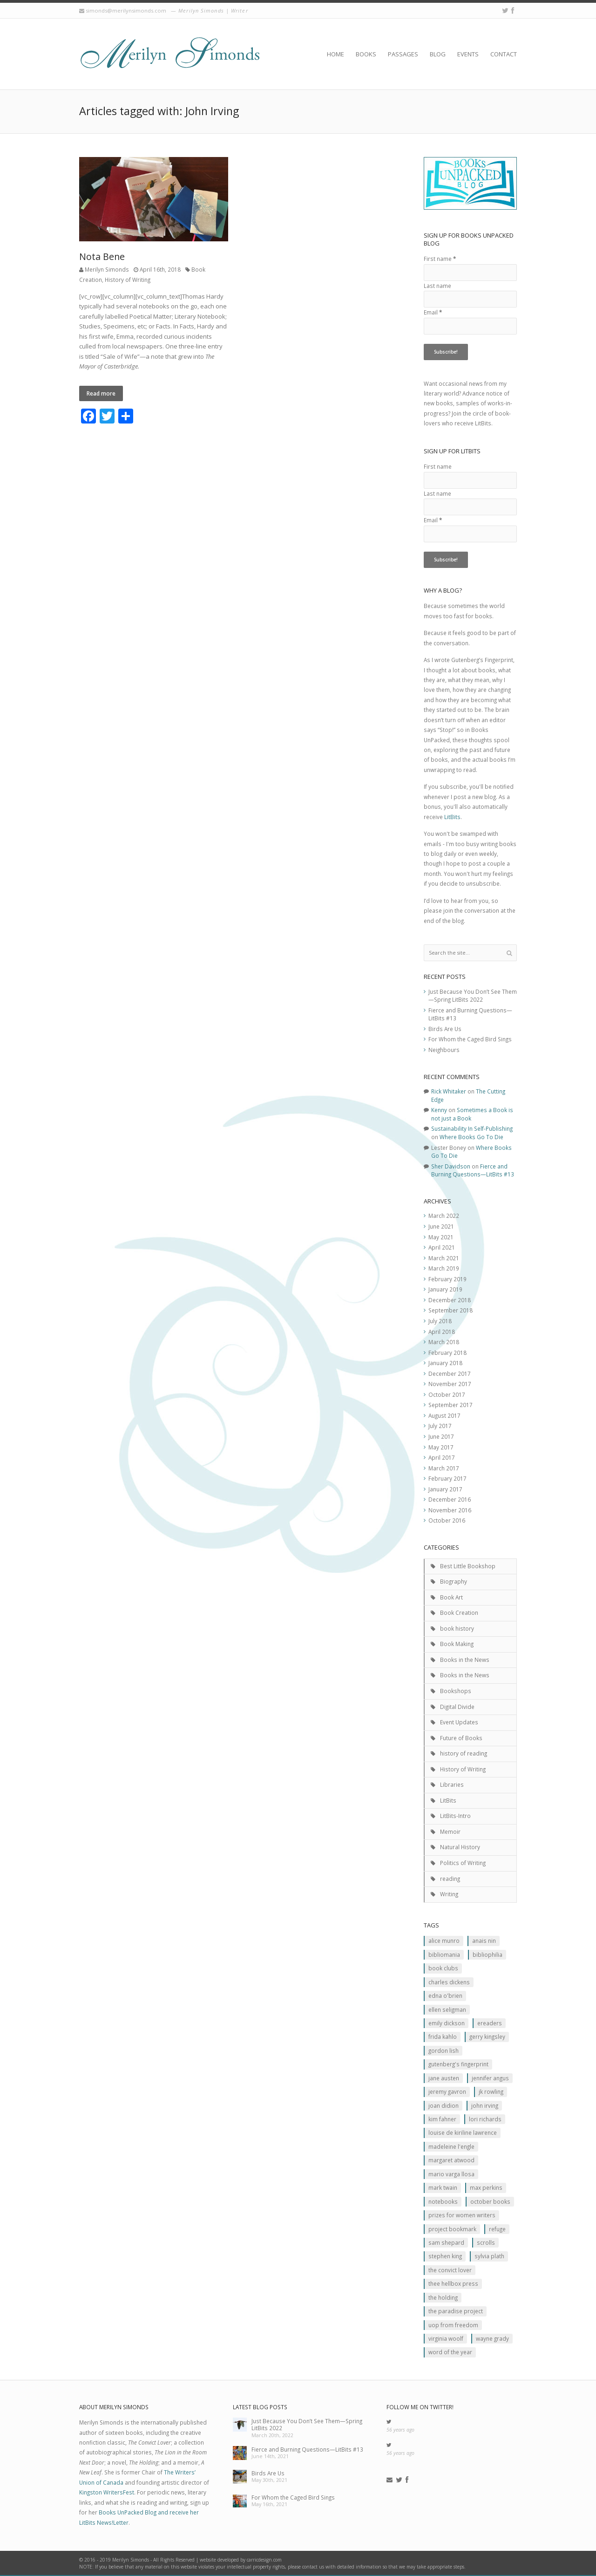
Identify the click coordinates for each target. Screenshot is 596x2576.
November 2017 (449, 1383)
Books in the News (464, 1659)
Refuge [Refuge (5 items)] (497, 2229)
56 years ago (400, 2429)
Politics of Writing (463, 1862)
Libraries (452, 1784)
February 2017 (447, 1478)
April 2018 (441, 1331)
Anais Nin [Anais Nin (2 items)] (484, 1940)
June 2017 (441, 1436)
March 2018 (443, 1342)
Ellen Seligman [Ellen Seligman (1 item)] (447, 2009)
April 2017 (441, 1457)
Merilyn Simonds (107, 269)
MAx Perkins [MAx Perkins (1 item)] (486, 2187)
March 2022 (443, 1215)
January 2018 (445, 1363)
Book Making (457, 1643)
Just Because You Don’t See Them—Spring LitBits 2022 (472, 996)
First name (440, 258)
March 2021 (443, 1258)
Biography (453, 1581)
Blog (438, 54)
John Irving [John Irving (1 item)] (484, 2105)
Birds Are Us (444, 1028)
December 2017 (449, 1373)
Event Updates (459, 1722)
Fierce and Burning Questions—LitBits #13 (472, 1170)
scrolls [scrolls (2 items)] (486, 2242)
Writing (449, 1894)
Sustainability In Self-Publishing (472, 1128)
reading (450, 1878)
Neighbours (444, 1049)
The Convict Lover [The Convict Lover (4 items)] (450, 2270)
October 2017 (446, 1394)
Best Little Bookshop (467, 1566)
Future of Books (461, 1738)
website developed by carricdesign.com (241, 2559)
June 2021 (441, 1226)
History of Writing (127, 279)
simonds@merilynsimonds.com (126, 10)
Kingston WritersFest (106, 2492)
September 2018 (450, 1310)
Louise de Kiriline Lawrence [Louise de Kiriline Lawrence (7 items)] (462, 2132)
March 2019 (443, 1268)
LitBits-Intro (455, 1815)
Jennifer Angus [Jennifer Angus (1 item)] (490, 2078)
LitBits (452, 816)
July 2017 (440, 1425)
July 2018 (440, 1321)
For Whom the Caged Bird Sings (470, 1039)
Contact (503, 54)
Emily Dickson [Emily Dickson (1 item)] (446, 2023)
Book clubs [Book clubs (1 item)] (443, 1968)
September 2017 (450, 1404)
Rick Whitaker (448, 1091)
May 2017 (441, 1447)
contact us (313, 2566)
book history (457, 1628)
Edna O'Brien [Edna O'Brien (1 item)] (445, 1995)
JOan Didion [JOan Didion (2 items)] (443, 2105)
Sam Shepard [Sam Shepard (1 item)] (446, 2242)
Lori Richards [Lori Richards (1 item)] (485, 2119)
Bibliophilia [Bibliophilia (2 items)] (487, 1954)
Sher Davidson (450, 1166)
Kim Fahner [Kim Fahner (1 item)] (442, 2119)
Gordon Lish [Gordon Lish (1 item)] (443, 2050)
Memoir (450, 1831)
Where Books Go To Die (471, 1137)
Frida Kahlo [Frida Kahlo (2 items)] (442, 2036)
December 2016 (449, 1499)
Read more (101, 393)
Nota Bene (102, 256)
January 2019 (445, 1289)
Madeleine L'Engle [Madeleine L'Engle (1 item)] (451, 2146)
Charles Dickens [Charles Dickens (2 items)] (449, 1982)
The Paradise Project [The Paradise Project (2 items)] (455, 2311)
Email (433, 312)
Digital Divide (457, 1706)
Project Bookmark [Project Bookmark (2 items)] (452, 2229)
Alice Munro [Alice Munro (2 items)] (444, 1940)
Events (468, 54)
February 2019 (447, 1279)
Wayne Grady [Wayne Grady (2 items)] (492, 2338)
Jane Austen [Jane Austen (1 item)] (443, 2078)
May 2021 (441, 1237)
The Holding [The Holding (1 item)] (443, 2297)
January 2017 (445, 1489)
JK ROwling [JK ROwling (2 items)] (491, 2091)
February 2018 (447, 1352)
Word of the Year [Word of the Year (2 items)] (450, 2352)
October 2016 (446, 1520)
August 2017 (444, 1415)
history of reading (463, 1753)
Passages (403, 54)
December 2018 (449, 1300)
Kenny (439, 1110)
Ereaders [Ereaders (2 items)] (489, 2023)
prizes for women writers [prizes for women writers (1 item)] (461, 2215)
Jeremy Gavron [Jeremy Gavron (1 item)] (447, 2091)
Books (366, 54)
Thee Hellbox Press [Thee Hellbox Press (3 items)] (453, 2283)
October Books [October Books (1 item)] (490, 2201)
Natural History (460, 1847)
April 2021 (441, 1247)
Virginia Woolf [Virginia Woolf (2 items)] (445, 2338)
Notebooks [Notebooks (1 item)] (443, 2201)
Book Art (451, 1597)
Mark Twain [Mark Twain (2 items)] (442, 2187)
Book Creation (459, 1612)
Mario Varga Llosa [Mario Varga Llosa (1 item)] (451, 2174)
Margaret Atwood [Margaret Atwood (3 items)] (451, 2160)
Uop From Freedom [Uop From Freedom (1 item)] (453, 2325)
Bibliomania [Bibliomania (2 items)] (444, 1954)
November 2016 (449, 1510)
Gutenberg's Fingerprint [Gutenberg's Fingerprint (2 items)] (458, 2064)
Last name (437, 285)
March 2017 (443, 1468)
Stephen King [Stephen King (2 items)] (445, 2256)
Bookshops (455, 1691)
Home (335, 54)
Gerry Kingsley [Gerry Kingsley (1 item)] (487, 2036)
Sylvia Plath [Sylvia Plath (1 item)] (489, 2256)
